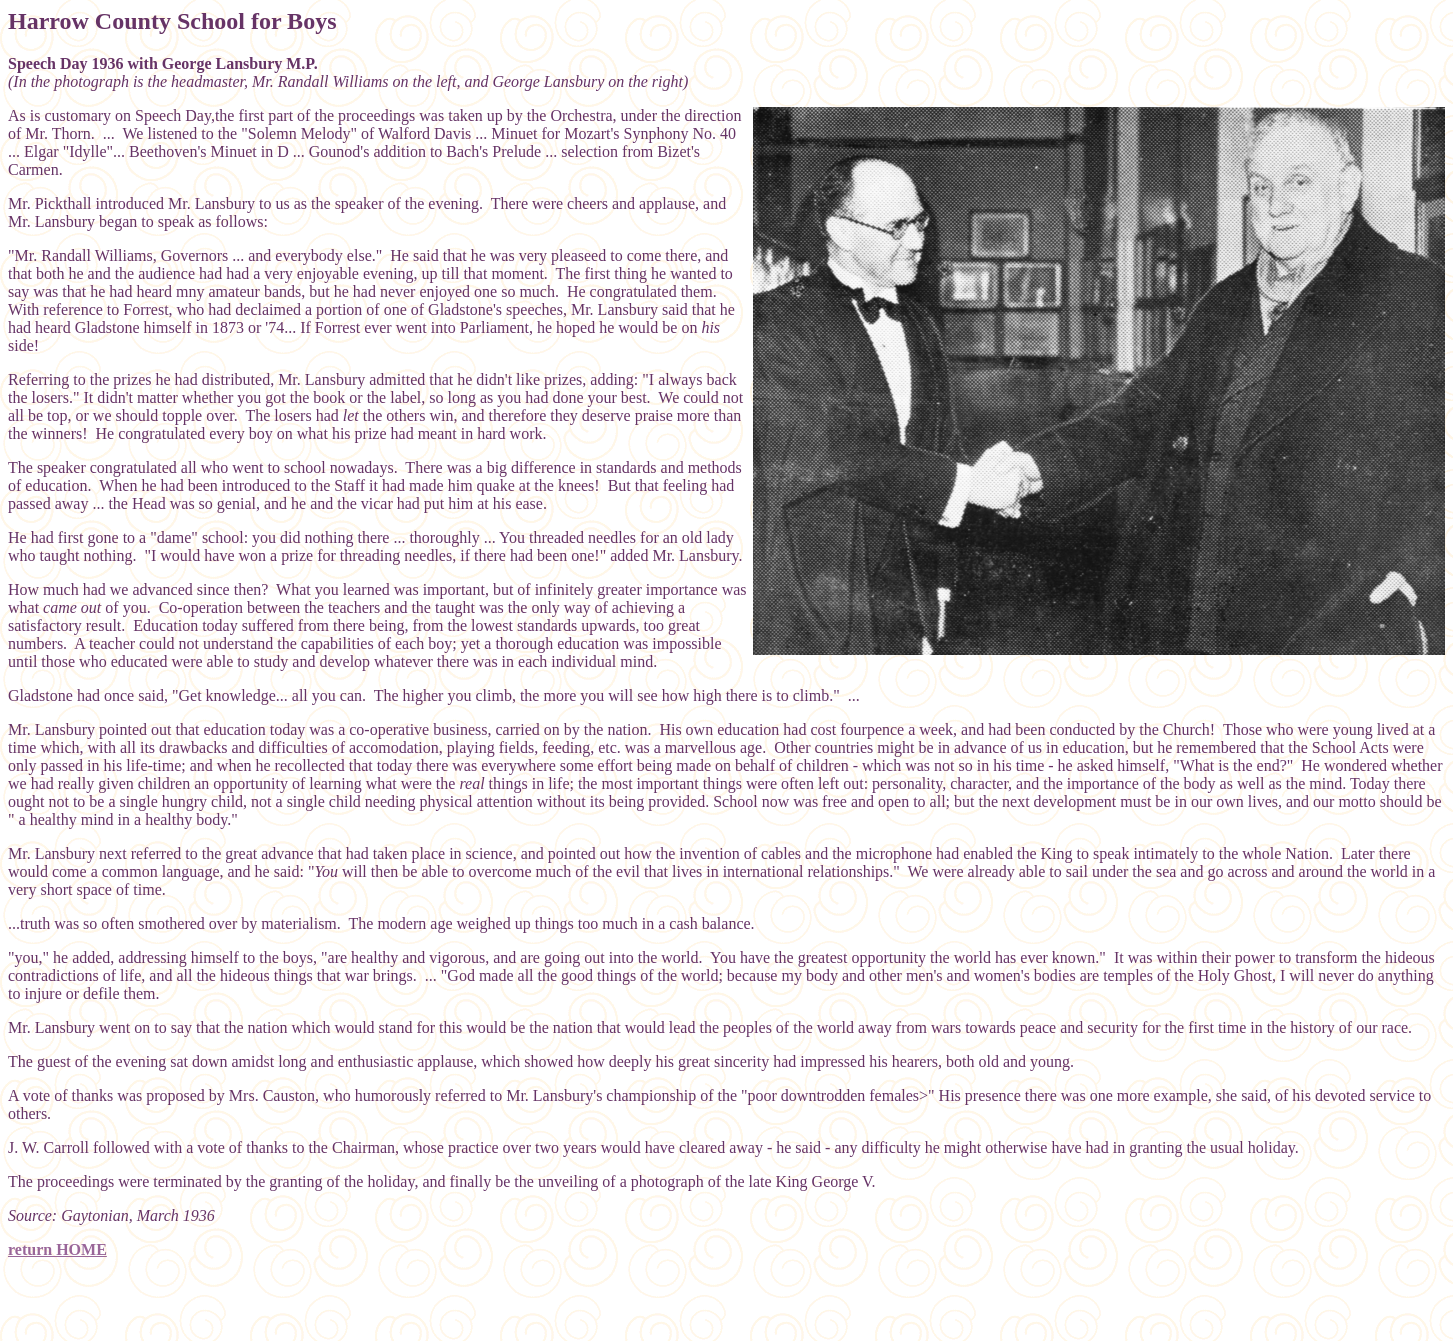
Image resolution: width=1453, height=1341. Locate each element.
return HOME (57, 1249)
